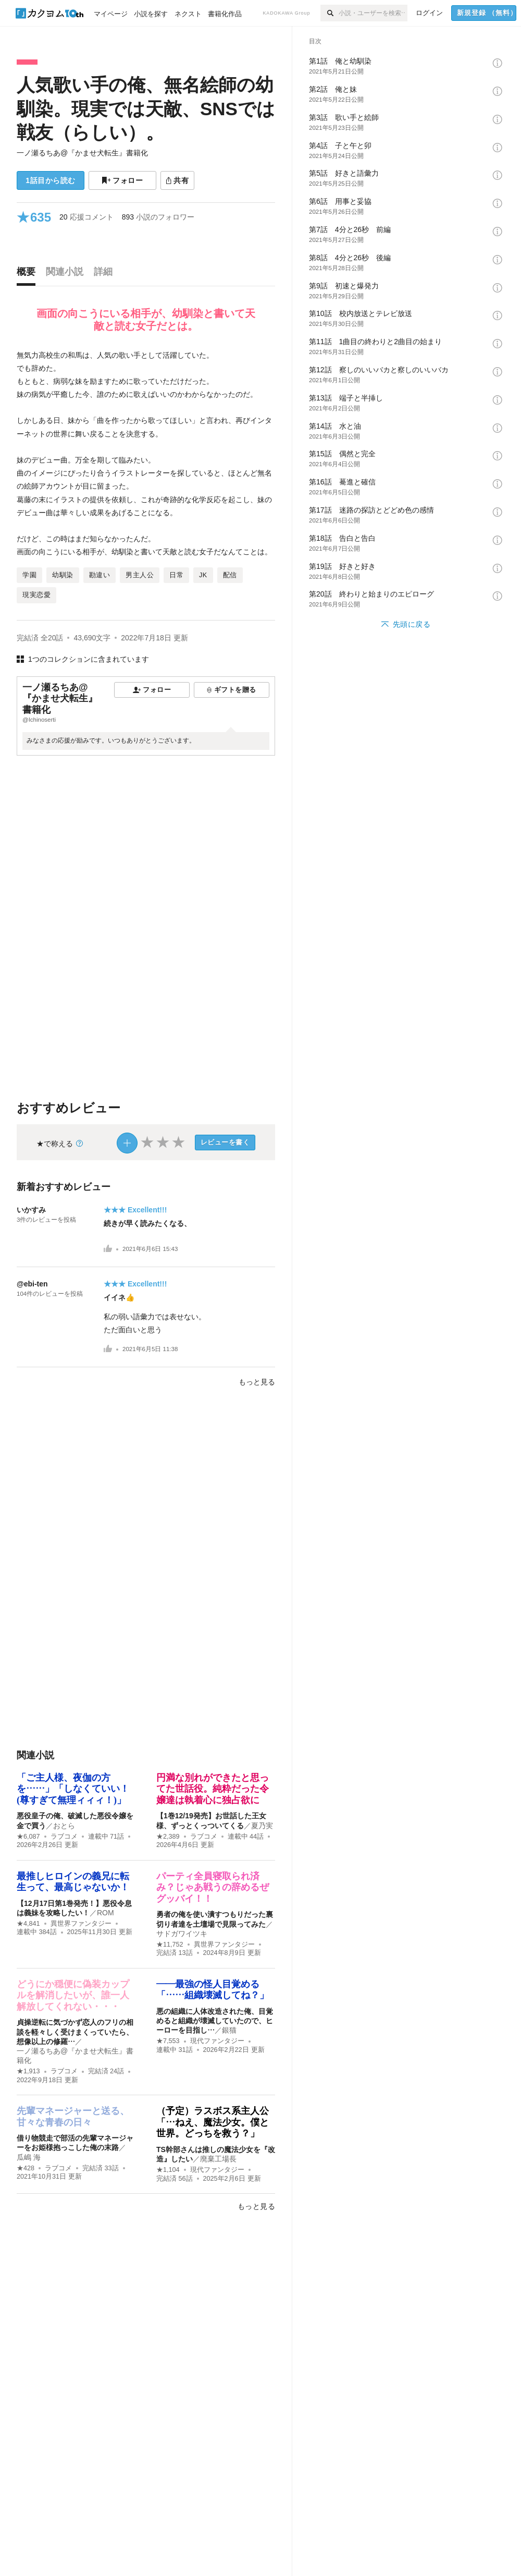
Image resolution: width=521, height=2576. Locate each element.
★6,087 (28, 1836)
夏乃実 (262, 1825)
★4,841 (28, 1923)
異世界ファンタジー (81, 1923)
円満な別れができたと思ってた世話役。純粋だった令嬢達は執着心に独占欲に (212, 1788)
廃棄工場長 (218, 2159)
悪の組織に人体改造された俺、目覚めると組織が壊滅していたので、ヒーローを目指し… (214, 2020)
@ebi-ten (32, 1284)
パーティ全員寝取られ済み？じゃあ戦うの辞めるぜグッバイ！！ (212, 1887)
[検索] (329, 13)
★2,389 (168, 1836)
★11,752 (169, 1944)
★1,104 (168, 2169)
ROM (105, 1913)
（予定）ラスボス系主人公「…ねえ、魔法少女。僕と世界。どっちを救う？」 (212, 2122)
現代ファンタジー (217, 2041)
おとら (64, 1825)
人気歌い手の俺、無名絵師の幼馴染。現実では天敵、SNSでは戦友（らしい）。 (146, 108)
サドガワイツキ (181, 1933)
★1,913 (28, 2071)
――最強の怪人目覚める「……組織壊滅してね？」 (212, 1990)
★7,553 (168, 2041)
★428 (25, 2168)
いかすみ (31, 1210)
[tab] (29, 274)
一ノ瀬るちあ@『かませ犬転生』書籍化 (82, 153)
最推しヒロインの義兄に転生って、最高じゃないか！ (73, 1882)
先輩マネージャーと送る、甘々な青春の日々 (73, 2117)
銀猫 (229, 2030)
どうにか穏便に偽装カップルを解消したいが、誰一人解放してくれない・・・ (73, 1995)
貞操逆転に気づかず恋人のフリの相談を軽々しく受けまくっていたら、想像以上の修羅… (75, 2031)
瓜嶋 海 (29, 2157)
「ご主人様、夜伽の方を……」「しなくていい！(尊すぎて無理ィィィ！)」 (73, 1788)
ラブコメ (64, 1836)
